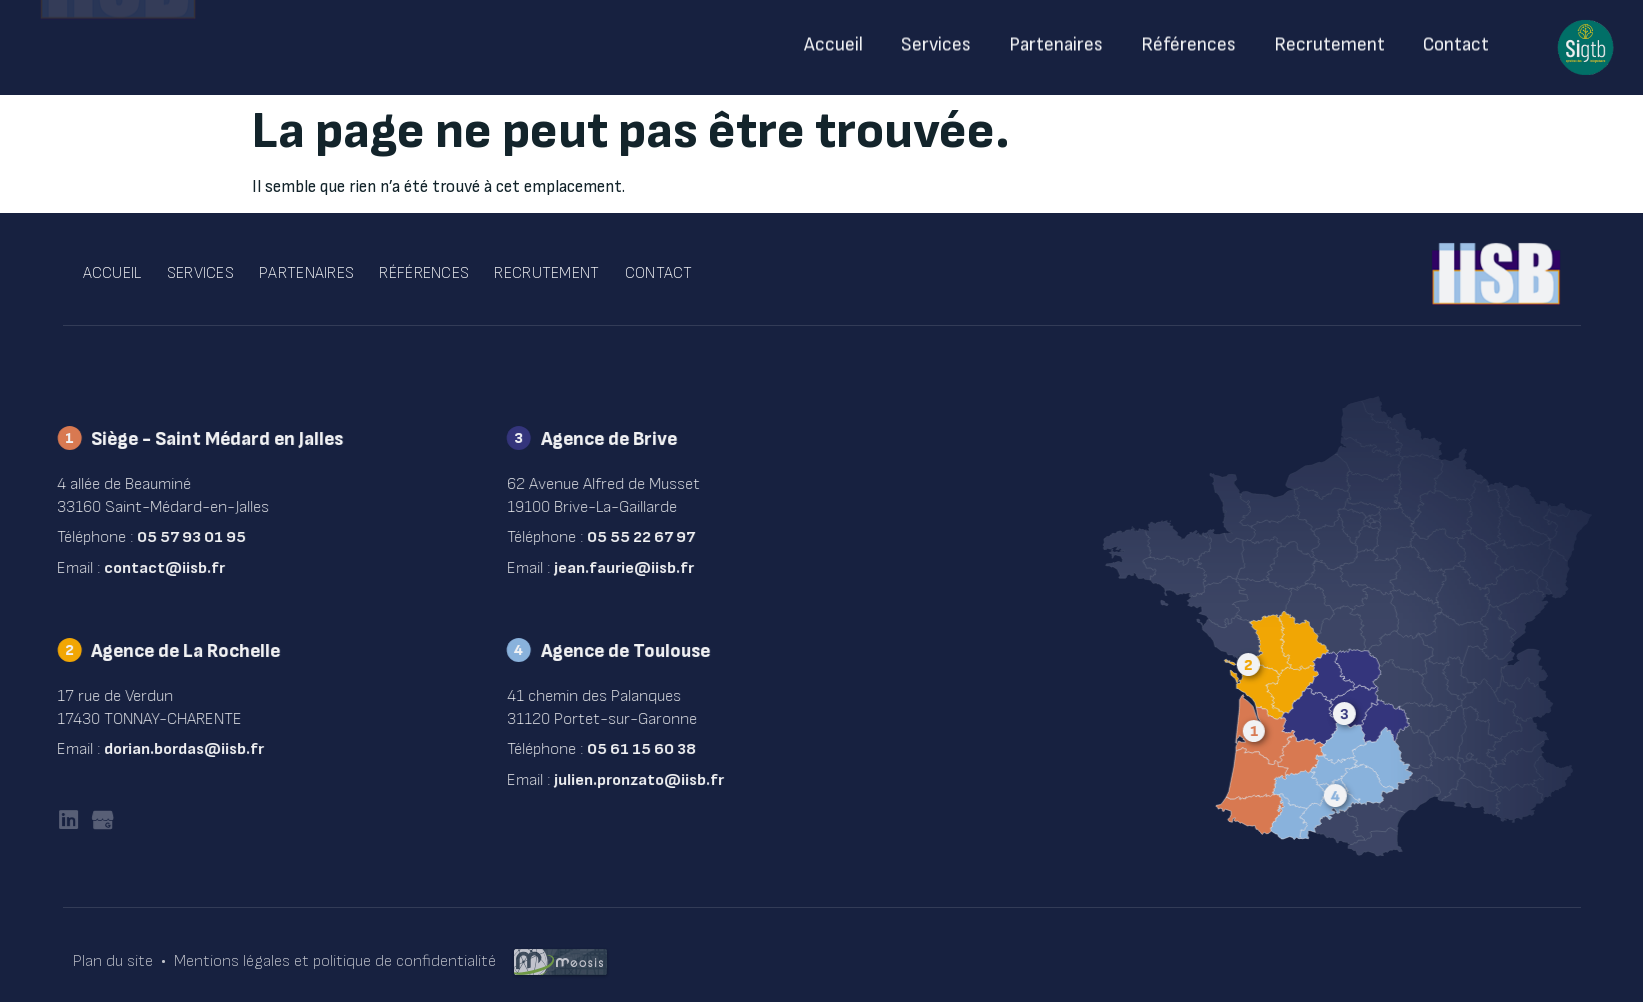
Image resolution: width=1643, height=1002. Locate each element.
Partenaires (1057, 39)
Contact (1456, 39)
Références (1188, 39)
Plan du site (113, 961)
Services (937, 39)
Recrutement (1329, 39)
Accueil (834, 39)
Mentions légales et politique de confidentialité (335, 961)
